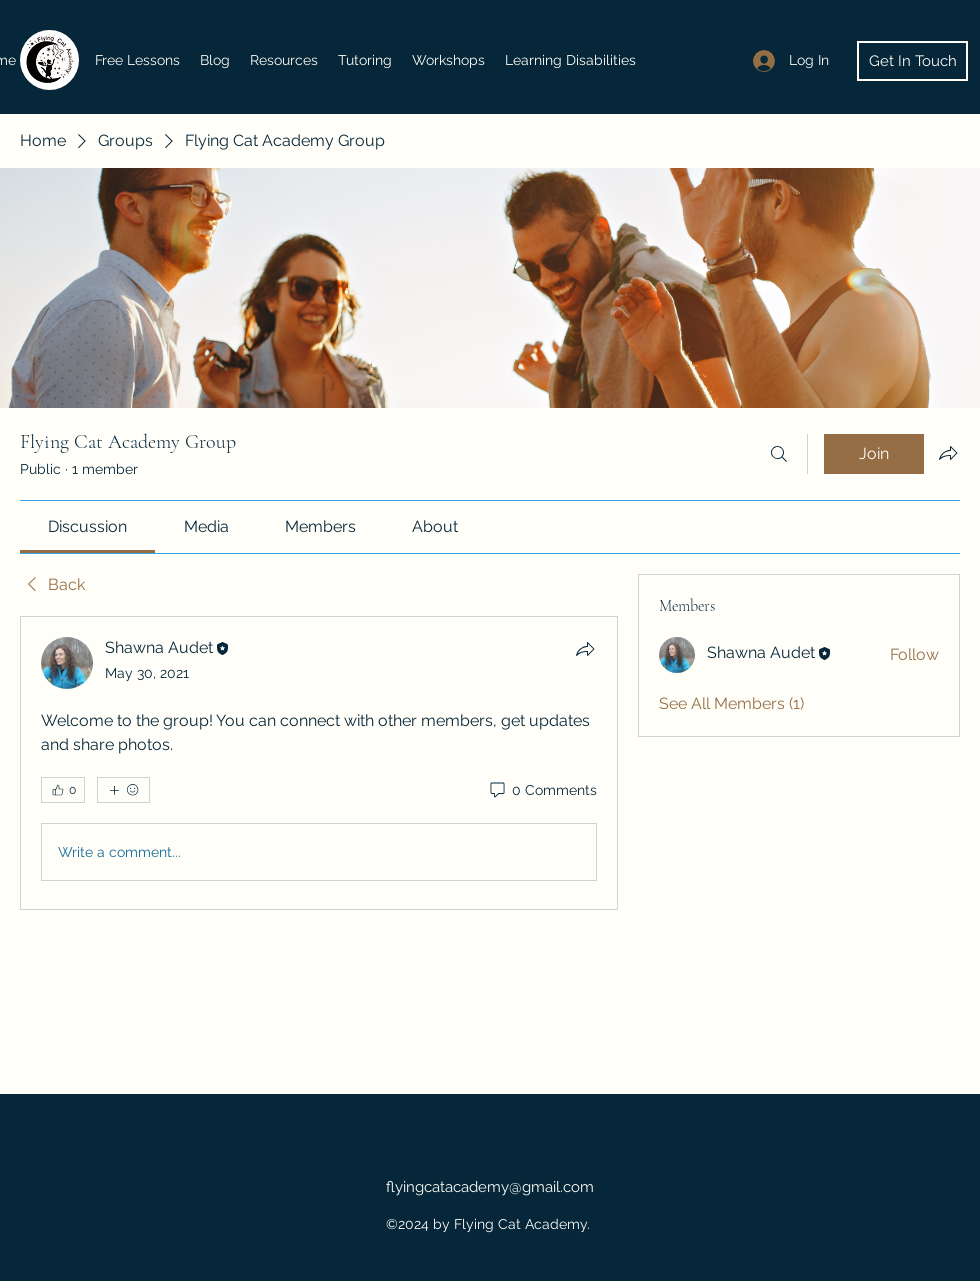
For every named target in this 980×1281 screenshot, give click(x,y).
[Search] (779, 454)
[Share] (585, 649)
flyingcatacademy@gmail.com (490, 1187)
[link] (87, 526)
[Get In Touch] (912, 61)
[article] (319, 763)
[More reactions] (123, 790)
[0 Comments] (542, 791)
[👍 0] (63, 790)
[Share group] (948, 453)
